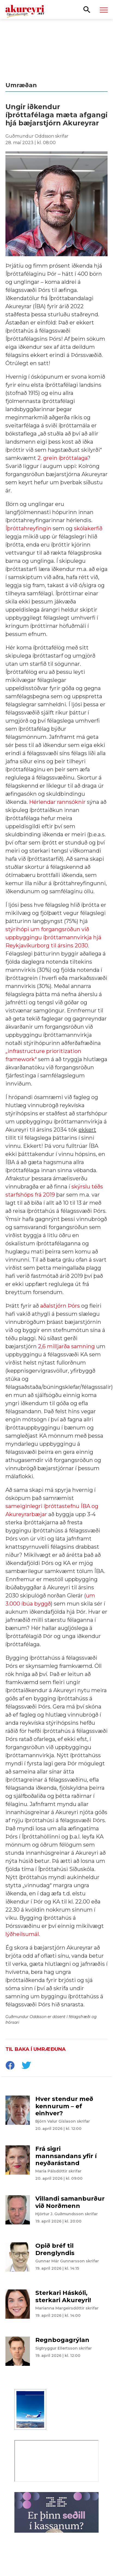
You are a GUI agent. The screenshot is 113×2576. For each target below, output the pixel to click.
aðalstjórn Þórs (60, 1305)
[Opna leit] (86, 9)
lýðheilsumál (22, 1934)
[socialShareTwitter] (26, 2066)
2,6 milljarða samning (66, 1346)
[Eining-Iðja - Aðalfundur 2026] (56, 47)
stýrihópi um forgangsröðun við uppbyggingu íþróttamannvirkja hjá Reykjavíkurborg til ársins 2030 (53, 937)
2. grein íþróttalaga (62, 458)
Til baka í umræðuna (35, 2049)
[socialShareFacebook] (9, 2066)
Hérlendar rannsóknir (57, 802)
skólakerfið (88, 528)
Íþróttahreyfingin (28, 528)
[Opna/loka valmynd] (104, 9)
